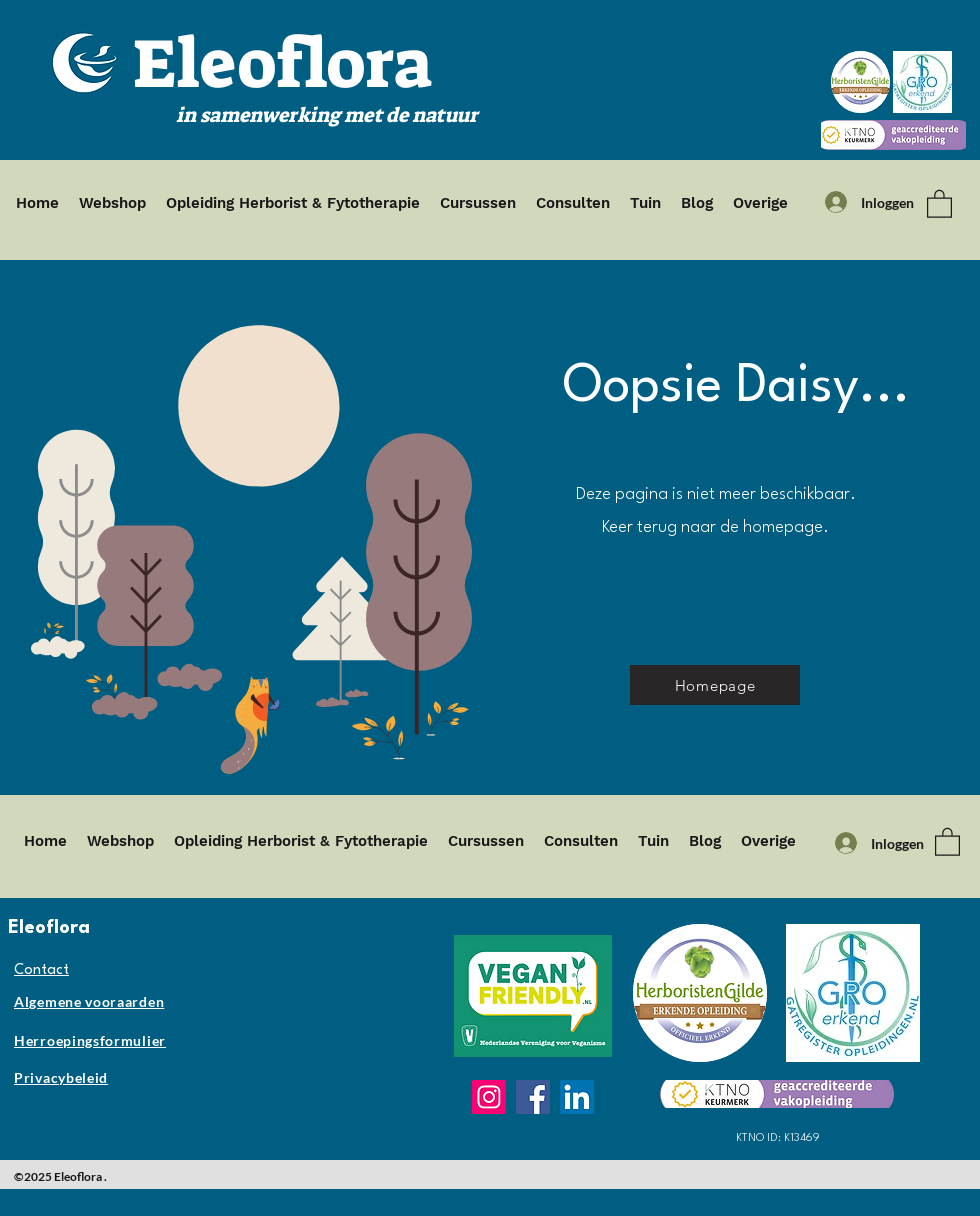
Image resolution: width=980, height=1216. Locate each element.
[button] (939, 203)
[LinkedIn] (577, 1097)
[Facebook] (533, 1097)
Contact (41, 970)
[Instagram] (489, 1097)
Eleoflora (282, 64)
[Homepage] (715, 685)
